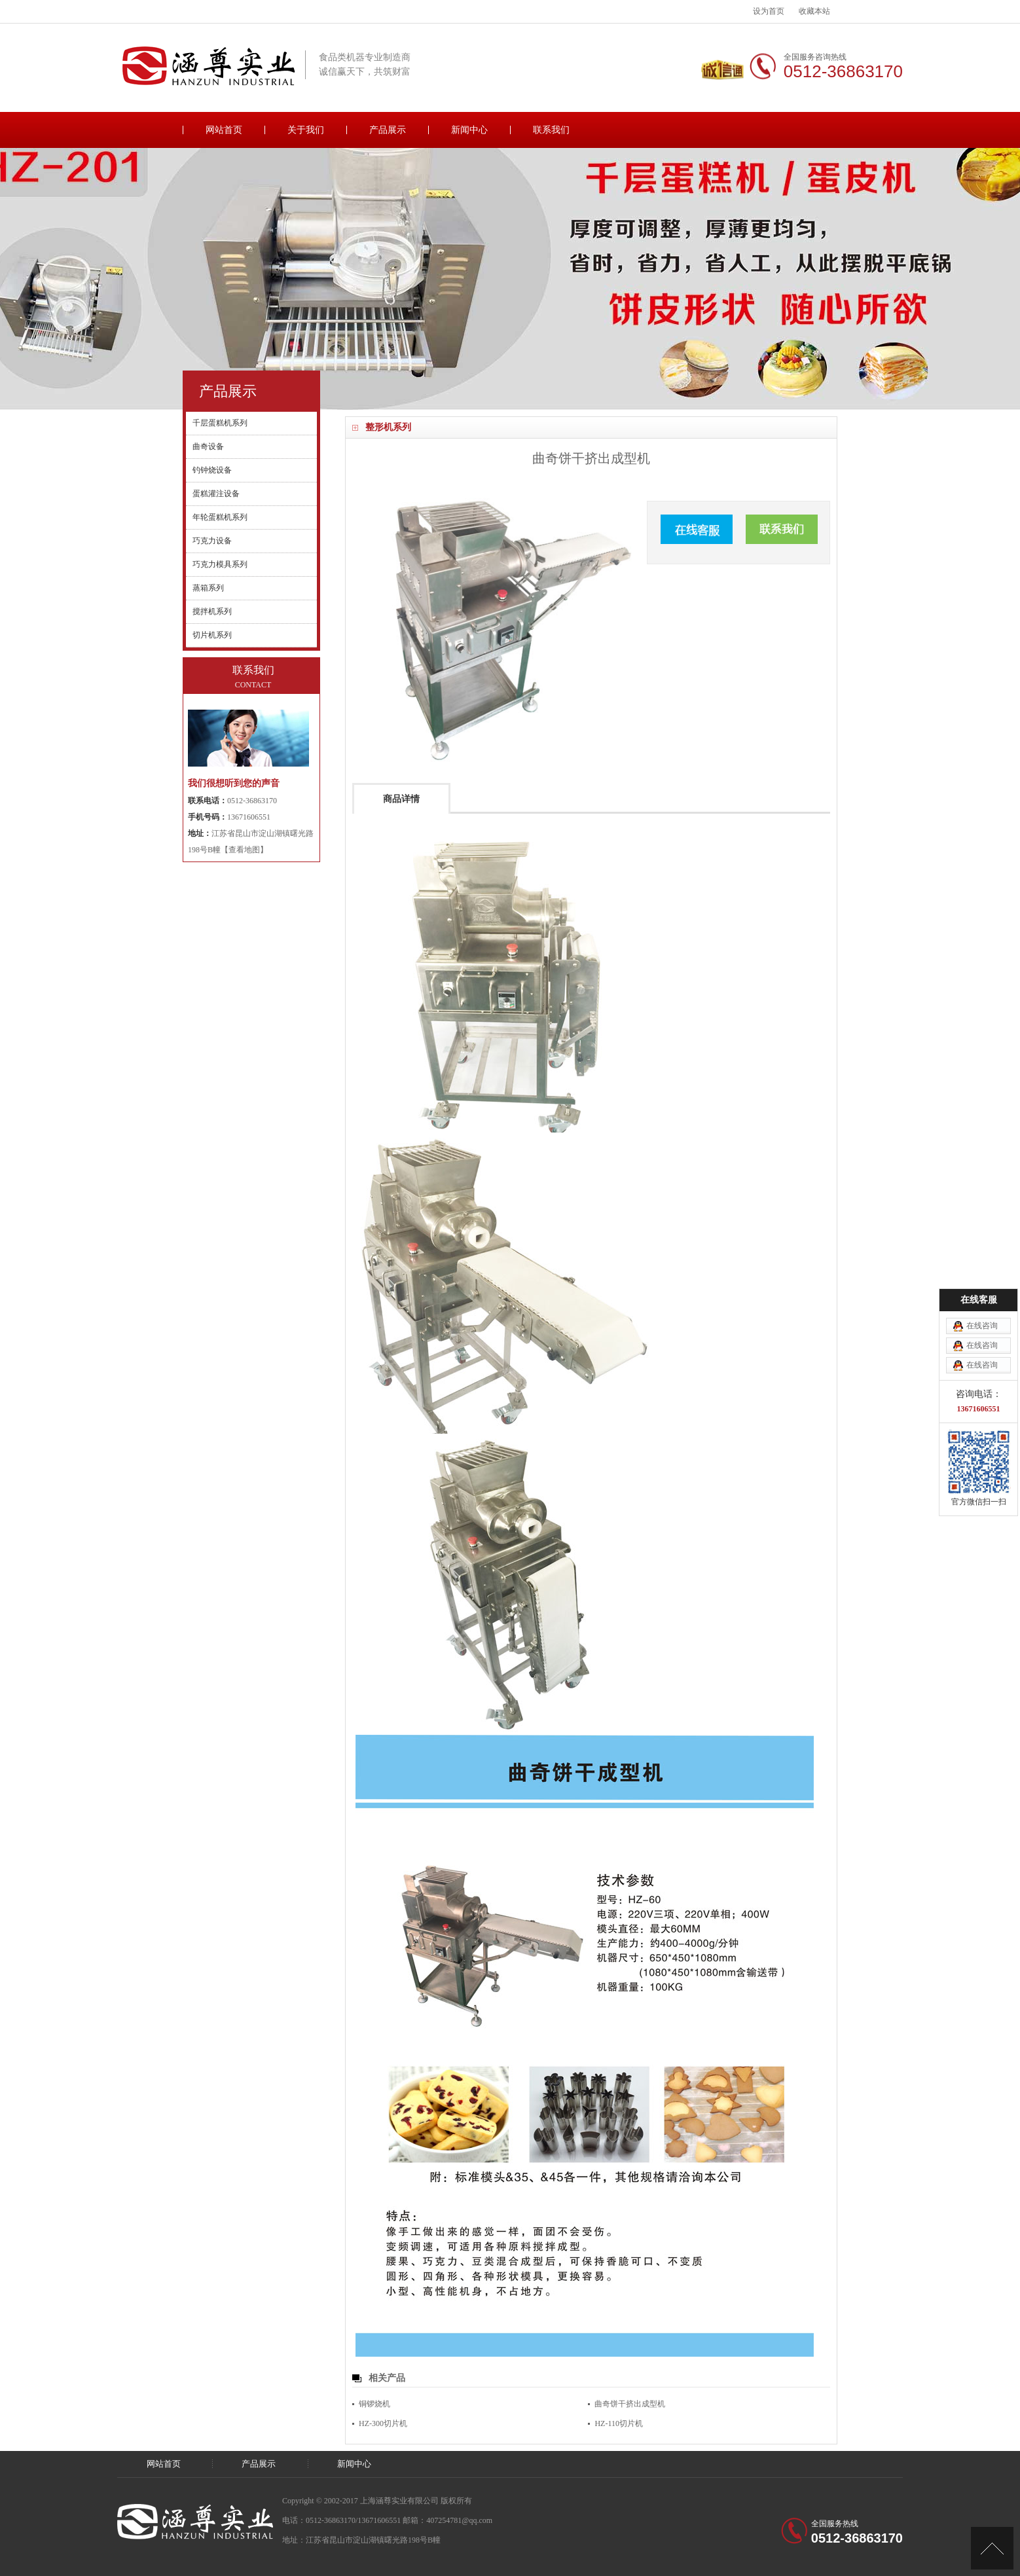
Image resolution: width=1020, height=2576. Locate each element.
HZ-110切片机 (618, 2423)
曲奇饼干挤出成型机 (629, 2403)
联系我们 (551, 130)
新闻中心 (469, 130)
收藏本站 (814, 11)
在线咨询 (982, 1325)
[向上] (992, 2548)
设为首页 (768, 11)
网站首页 (224, 130)
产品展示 (387, 130)
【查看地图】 (244, 849)
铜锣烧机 (374, 2403)
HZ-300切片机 (383, 2423)
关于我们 (305, 130)
